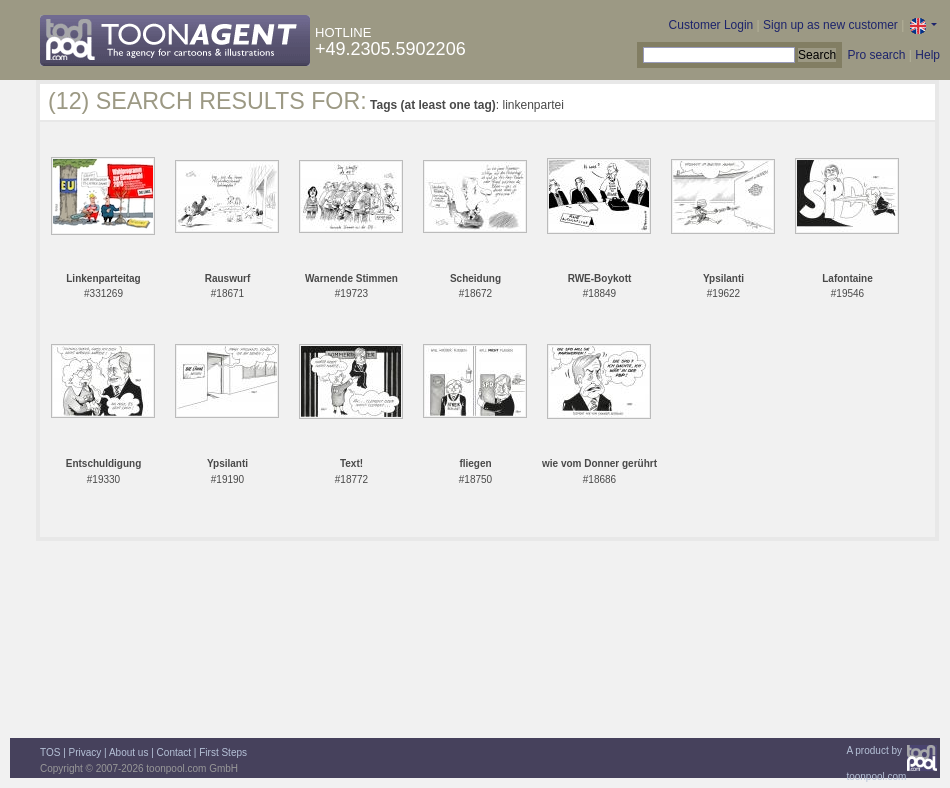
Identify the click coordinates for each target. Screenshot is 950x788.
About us (128, 752)
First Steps (223, 752)
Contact (174, 752)
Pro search (876, 55)
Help (927, 55)
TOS (50, 752)
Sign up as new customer (830, 25)
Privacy (85, 752)
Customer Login (711, 25)
